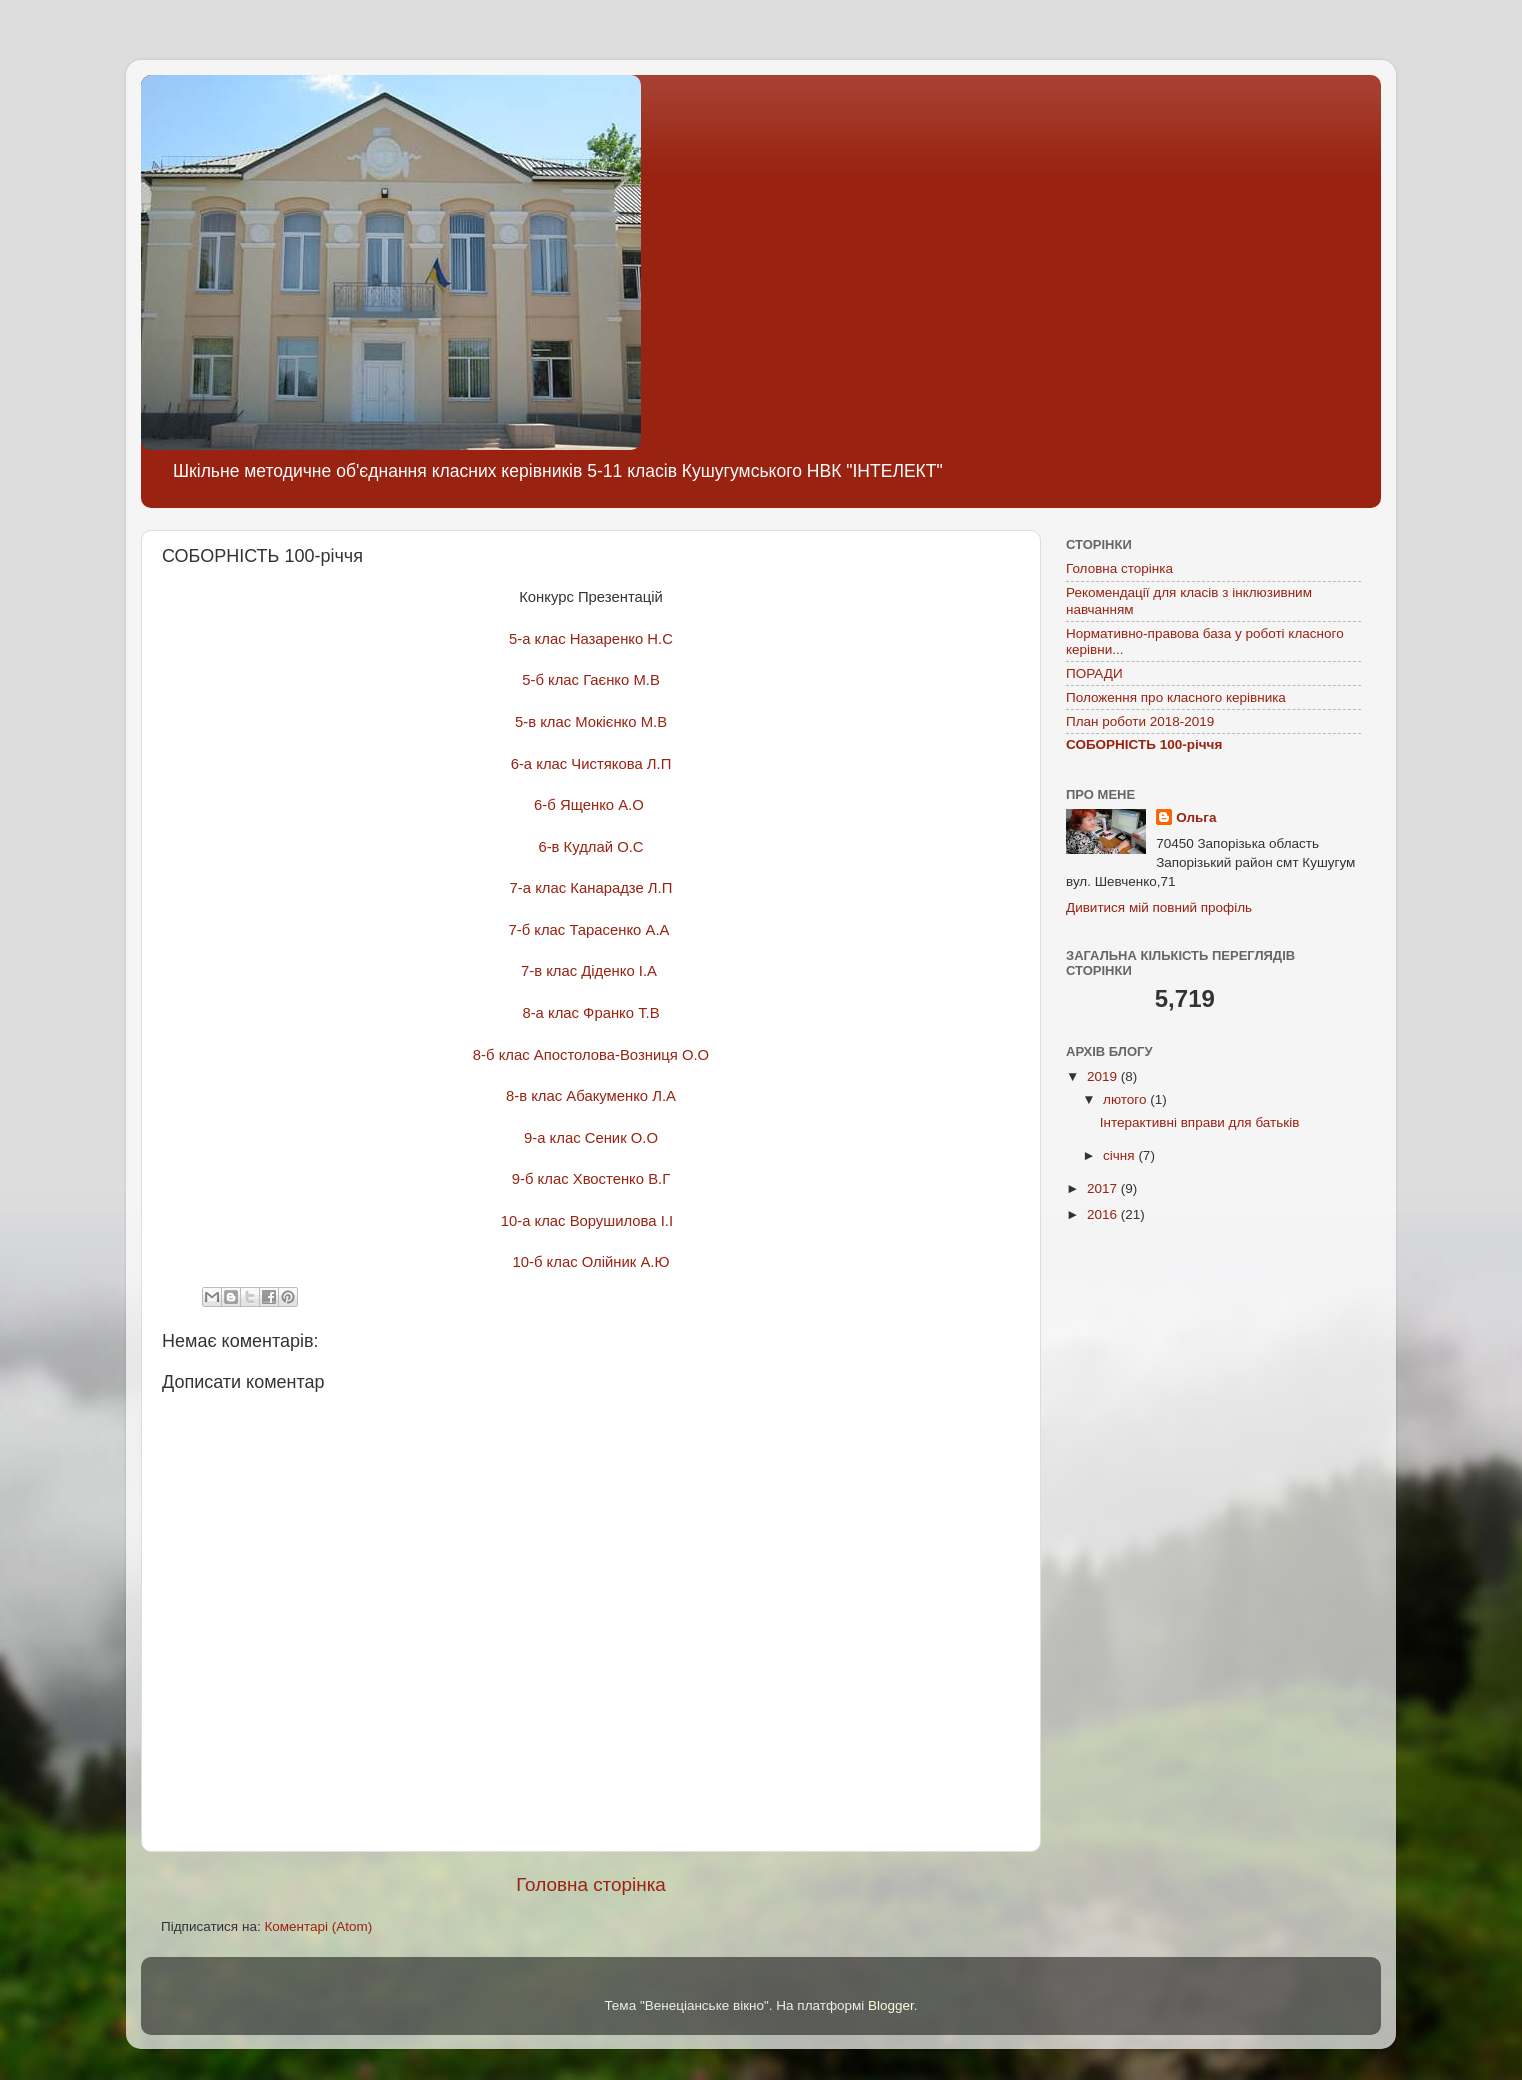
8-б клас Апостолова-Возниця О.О (591, 1055)
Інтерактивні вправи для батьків (1200, 1122)
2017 (1104, 1188)
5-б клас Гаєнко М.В (591, 680)
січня (1120, 1155)
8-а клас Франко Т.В (590, 1013)
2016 (1104, 1214)
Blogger (891, 2005)
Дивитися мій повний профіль (1159, 907)
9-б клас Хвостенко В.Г (591, 1179)
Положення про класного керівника (1176, 697)
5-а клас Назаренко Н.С (591, 639)
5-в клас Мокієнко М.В (591, 722)
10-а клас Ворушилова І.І (591, 1221)
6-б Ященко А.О (591, 805)
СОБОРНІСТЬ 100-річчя (1144, 744)
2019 (1104, 1076)
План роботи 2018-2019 (1140, 721)
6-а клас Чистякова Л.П (591, 764)
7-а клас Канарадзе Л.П (591, 888)
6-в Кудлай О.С (590, 847)
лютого (1126, 1099)
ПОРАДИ (1094, 673)
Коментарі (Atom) (318, 1926)
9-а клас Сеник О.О (591, 1138)
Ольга (1196, 817)
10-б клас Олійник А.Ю (591, 1262)
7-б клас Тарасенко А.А (590, 930)
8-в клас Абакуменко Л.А (591, 1096)
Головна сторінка (591, 1884)
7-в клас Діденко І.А (591, 971)
